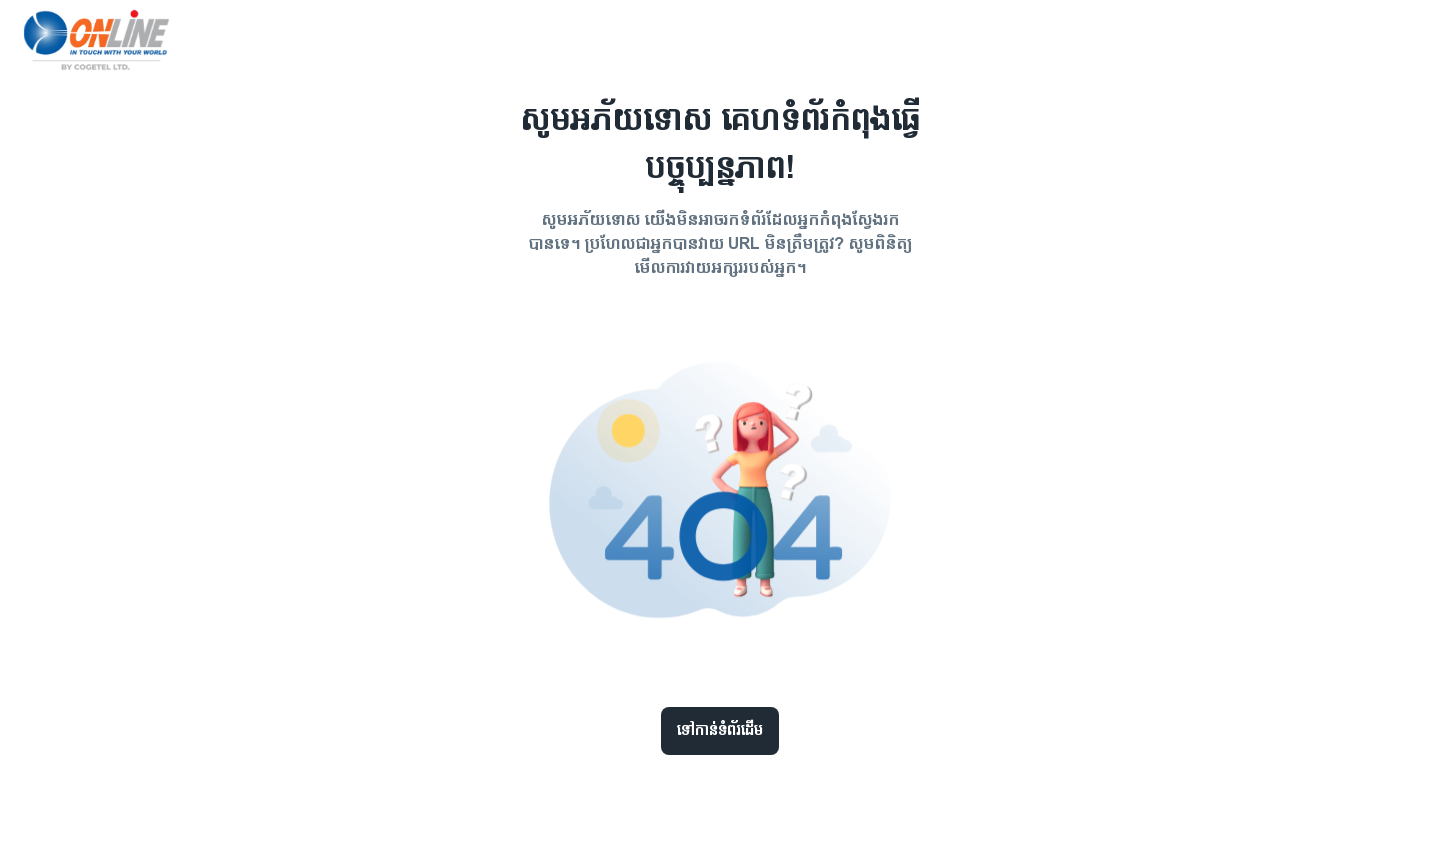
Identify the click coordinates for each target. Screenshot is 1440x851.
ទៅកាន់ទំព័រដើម (720, 731)
